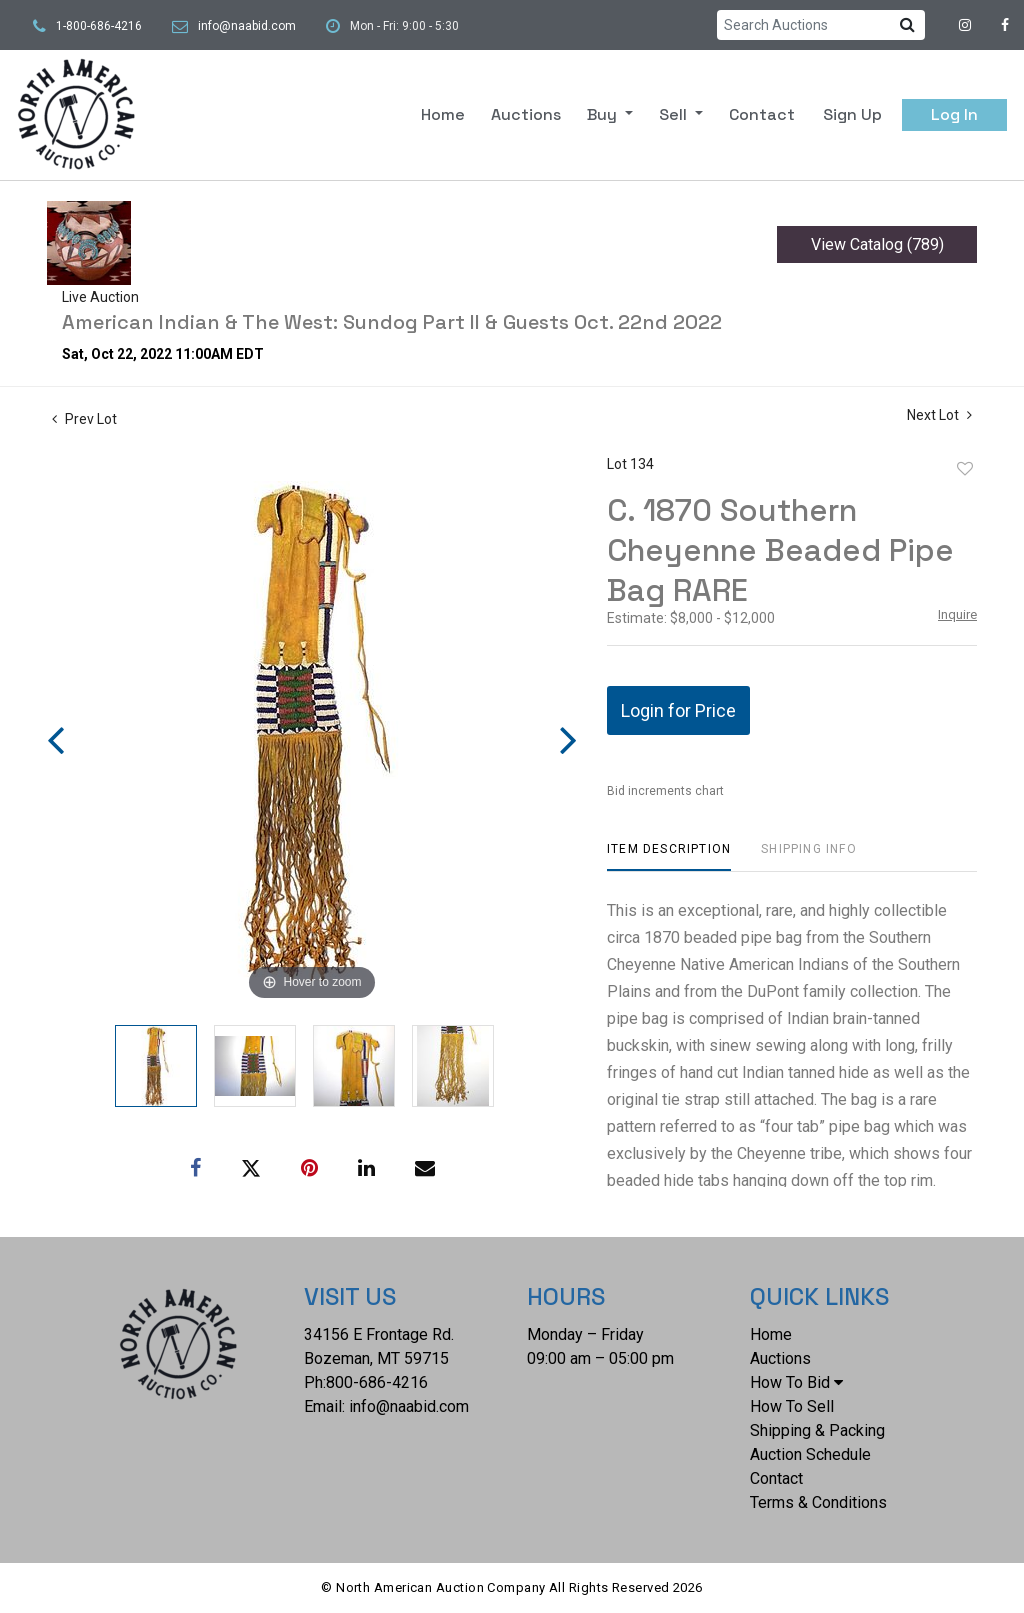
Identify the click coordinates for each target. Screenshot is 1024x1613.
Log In (954, 114)
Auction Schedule (810, 1454)
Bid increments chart (665, 791)
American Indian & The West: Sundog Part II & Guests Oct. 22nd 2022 (392, 322)
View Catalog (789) (877, 244)
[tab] (669, 856)
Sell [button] (675, 114)
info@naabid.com (247, 26)
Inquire (957, 614)
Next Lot (939, 415)
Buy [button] (604, 114)
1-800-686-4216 (99, 26)
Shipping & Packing (817, 1430)
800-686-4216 (377, 1382)
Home (443, 114)
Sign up (852, 114)
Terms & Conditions (818, 1502)
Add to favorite (965, 469)
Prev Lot (84, 419)
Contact (762, 114)
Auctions (526, 114)
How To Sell (792, 1406)
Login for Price (678, 710)
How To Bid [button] (796, 1382)
